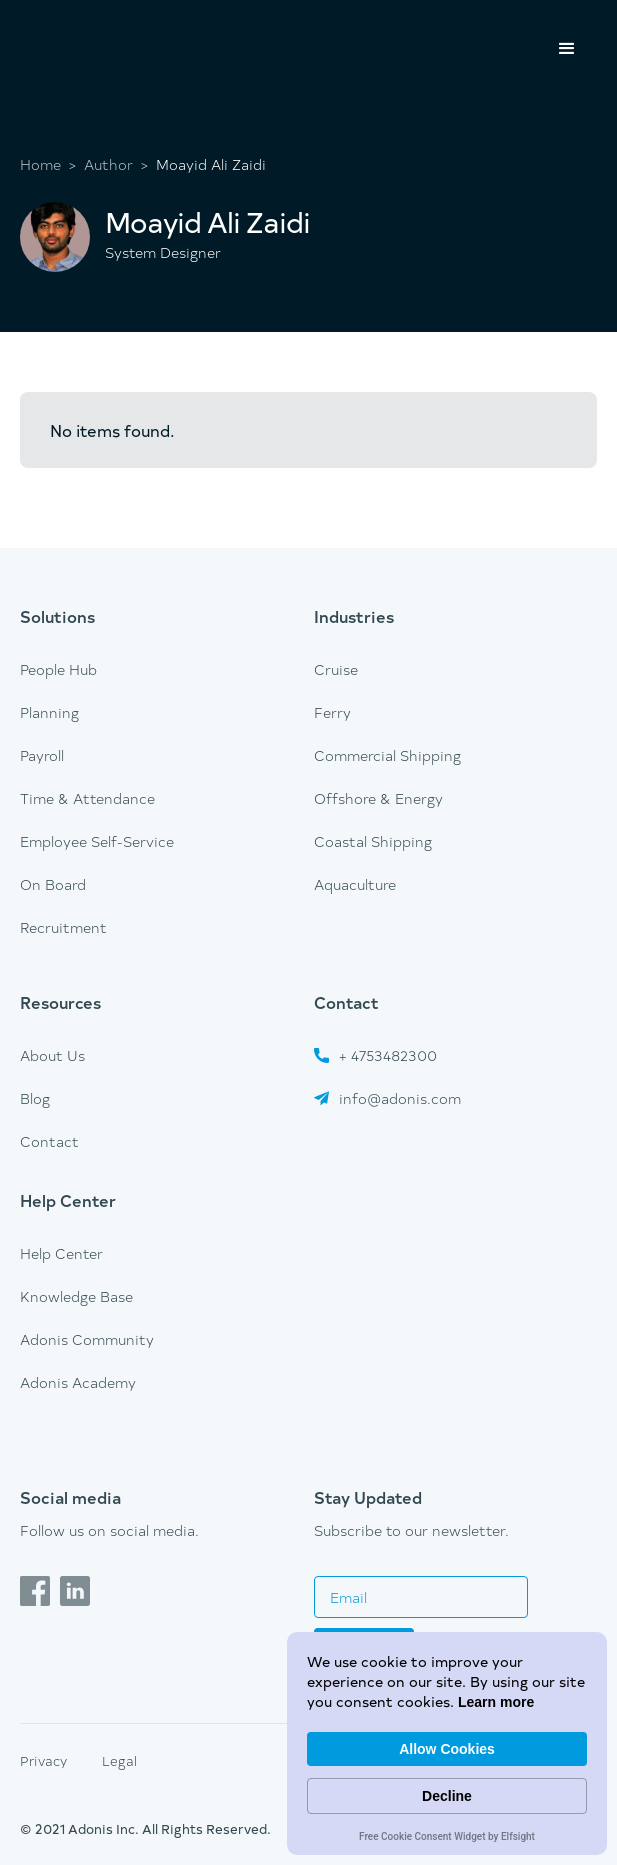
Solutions (57, 616)
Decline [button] (447, 1796)
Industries (354, 616)
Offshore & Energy (378, 798)
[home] (100, 26)
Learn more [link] (496, 1702)
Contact (49, 1141)
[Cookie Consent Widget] (447, 1743)
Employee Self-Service (97, 841)
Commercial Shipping (387, 755)
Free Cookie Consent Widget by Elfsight (447, 1838)
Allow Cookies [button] (447, 1749)
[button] (567, 49)
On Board (53, 884)
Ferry (332, 712)
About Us (52, 1055)
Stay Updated (368, 1497)
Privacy (43, 1760)
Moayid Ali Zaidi (211, 165)
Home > (48, 165)
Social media (70, 1497)
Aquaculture (355, 884)
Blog (35, 1098)
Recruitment (63, 927)
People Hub (58, 669)
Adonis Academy (78, 1382)
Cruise (336, 669)
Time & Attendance (87, 798)
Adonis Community (87, 1339)
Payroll (42, 755)
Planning (49, 712)
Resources (60, 1002)
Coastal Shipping (373, 841)
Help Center (68, 1200)
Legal (119, 1760)
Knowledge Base (76, 1296)
